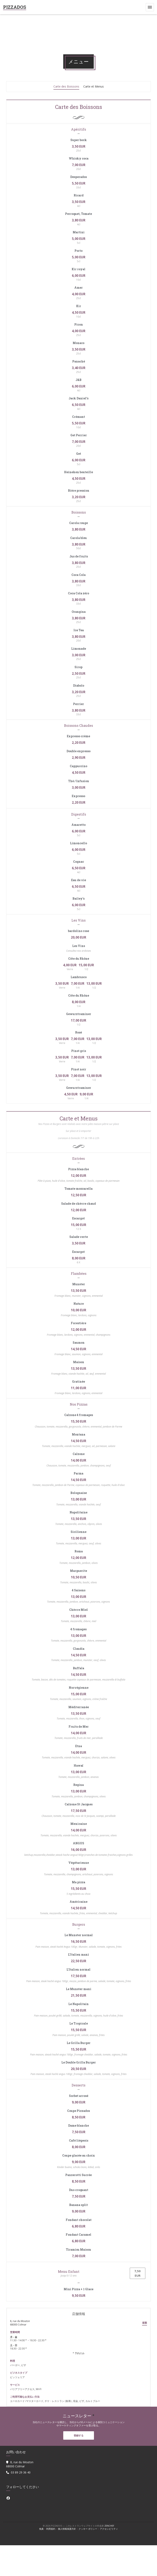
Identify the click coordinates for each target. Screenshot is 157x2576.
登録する (79, 2435)
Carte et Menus (93, 86)
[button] (150, 7)
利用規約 (52, 2528)
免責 (42, 2528)
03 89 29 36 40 (20, 2472)
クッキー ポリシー (89, 2528)
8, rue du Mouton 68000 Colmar (20, 2322)
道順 (144, 2322)
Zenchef (109, 2525)
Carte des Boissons (66, 86)
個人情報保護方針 (68, 2528)
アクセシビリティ (109, 2528)
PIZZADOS (14, 7)
